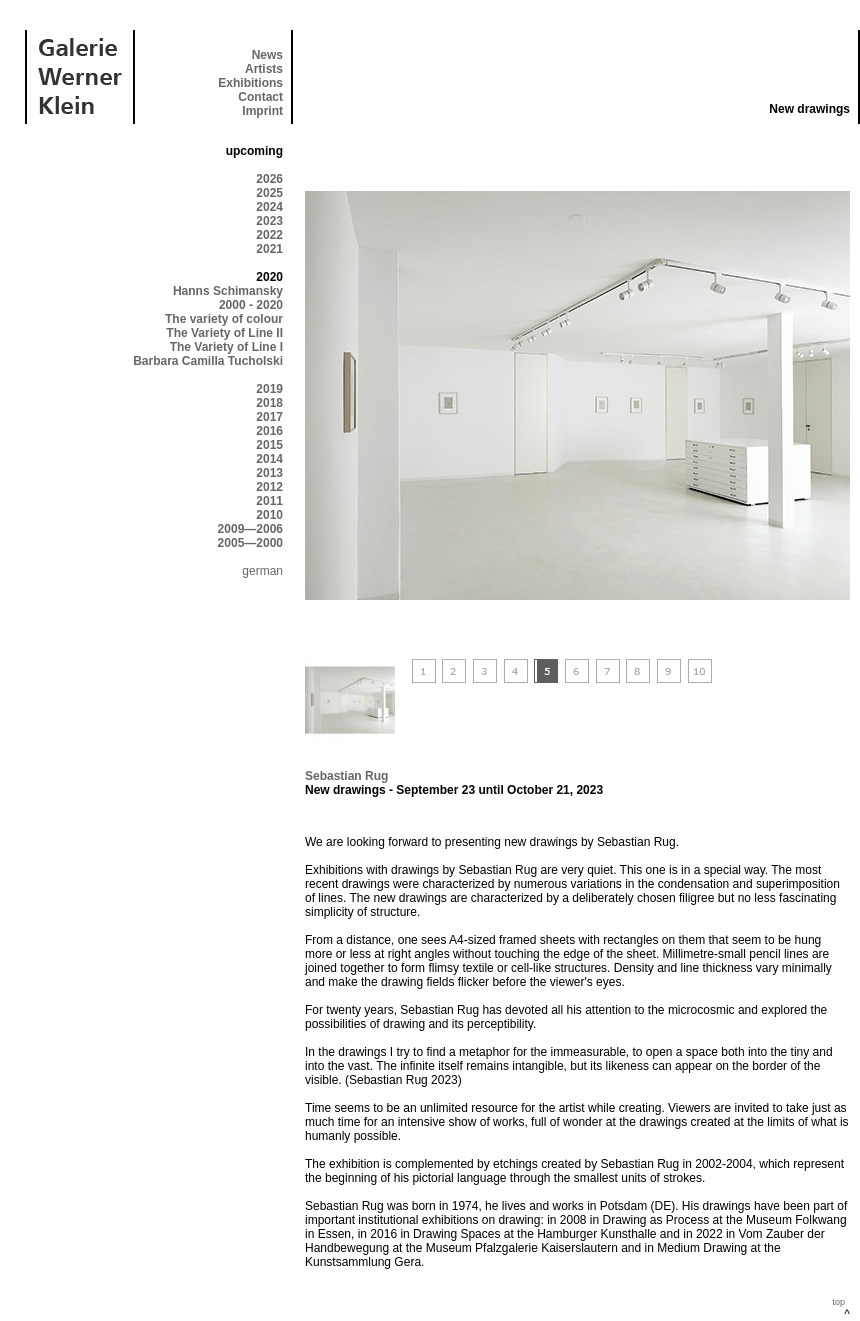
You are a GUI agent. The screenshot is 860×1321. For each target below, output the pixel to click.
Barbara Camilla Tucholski (208, 361)
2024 (269, 207)
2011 (269, 501)
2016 (269, 431)
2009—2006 (250, 529)
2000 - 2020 (251, 305)
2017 (269, 417)
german (262, 571)
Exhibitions (250, 83)
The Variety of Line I (226, 347)
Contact (260, 97)
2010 (269, 515)
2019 (269, 389)
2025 (269, 193)
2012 (269, 487)
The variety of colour (224, 319)
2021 (269, 249)
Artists (264, 69)
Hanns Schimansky (228, 291)
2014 (269, 459)
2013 (269, 473)
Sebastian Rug (346, 776)
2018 (269, 403)
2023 (269, 221)
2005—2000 (250, 543)
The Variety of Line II (224, 333)
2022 (269, 235)
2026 (269, 179)
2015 (269, 445)
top (838, 1302)
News (267, 55)
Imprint (262, 111)
